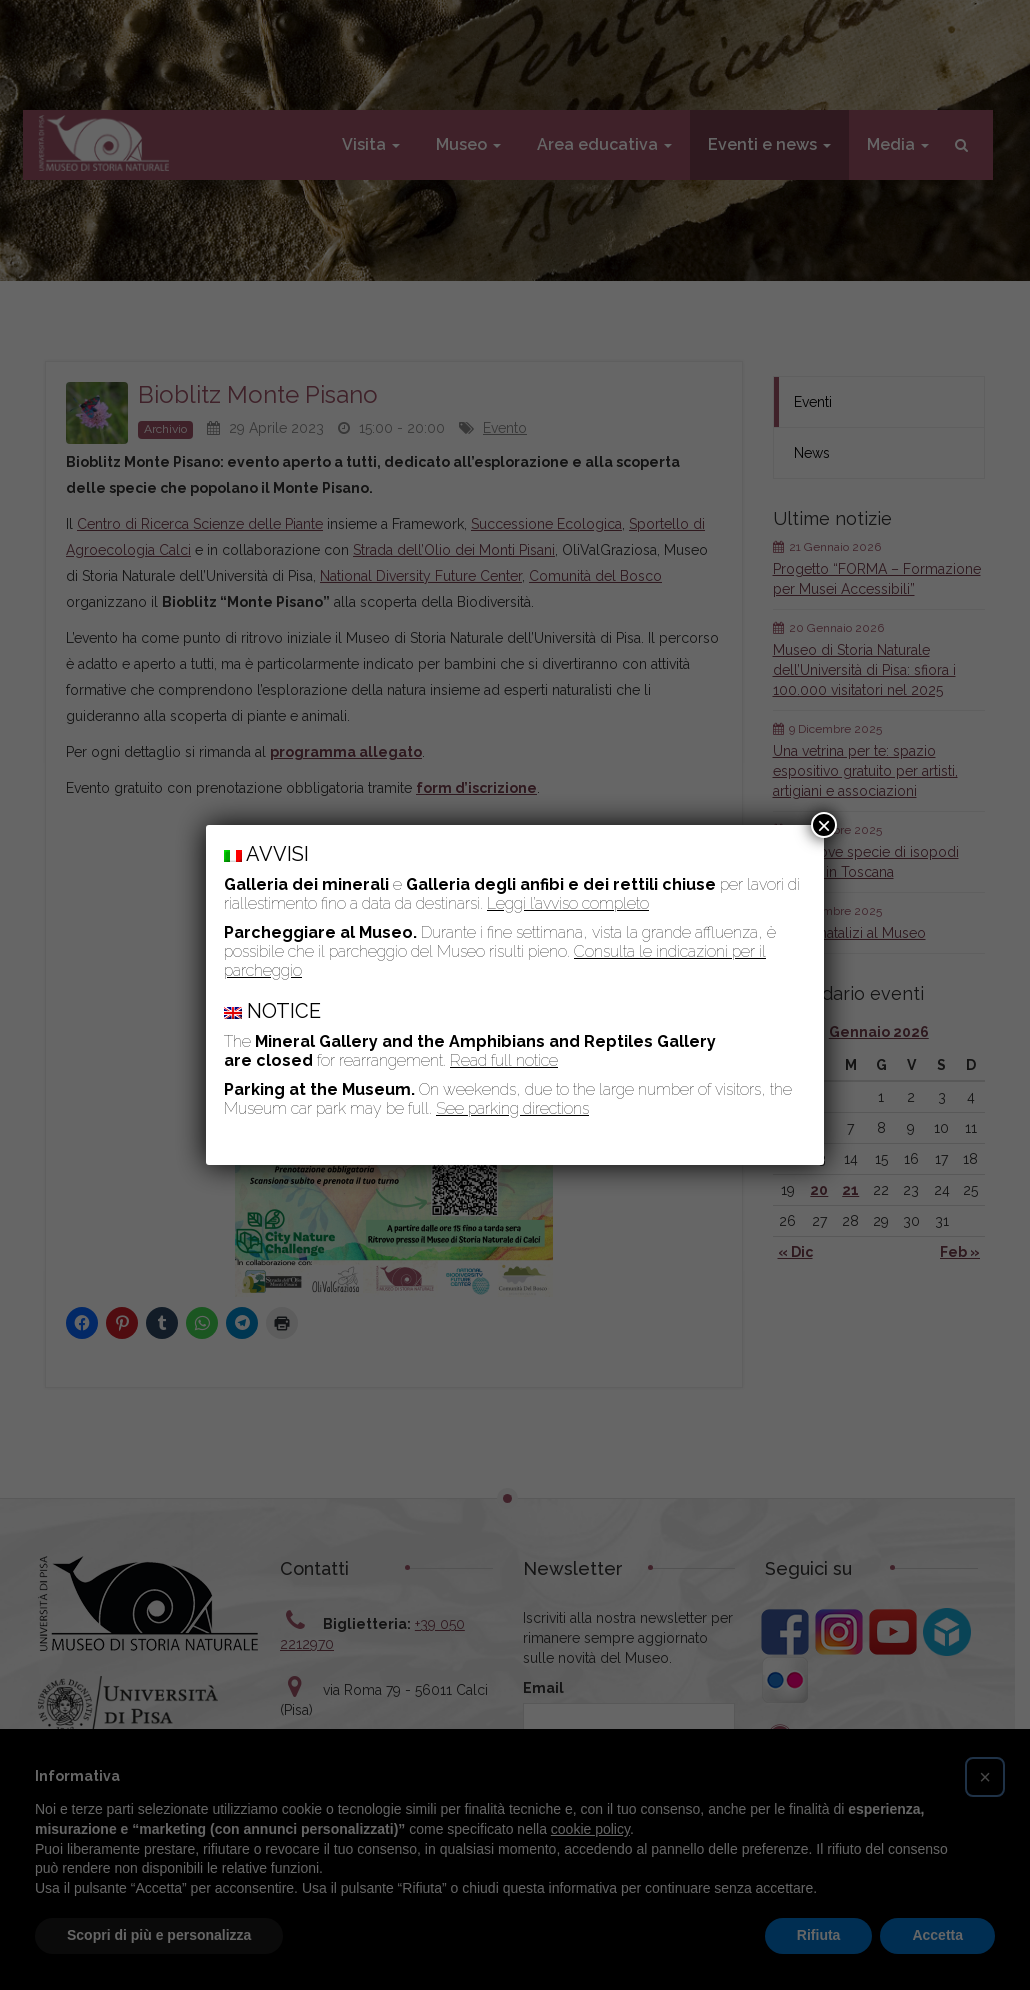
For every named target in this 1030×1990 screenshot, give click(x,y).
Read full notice (504, 1060)
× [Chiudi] (824, 825)
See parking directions (512, 1108)
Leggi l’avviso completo (568, 903)
